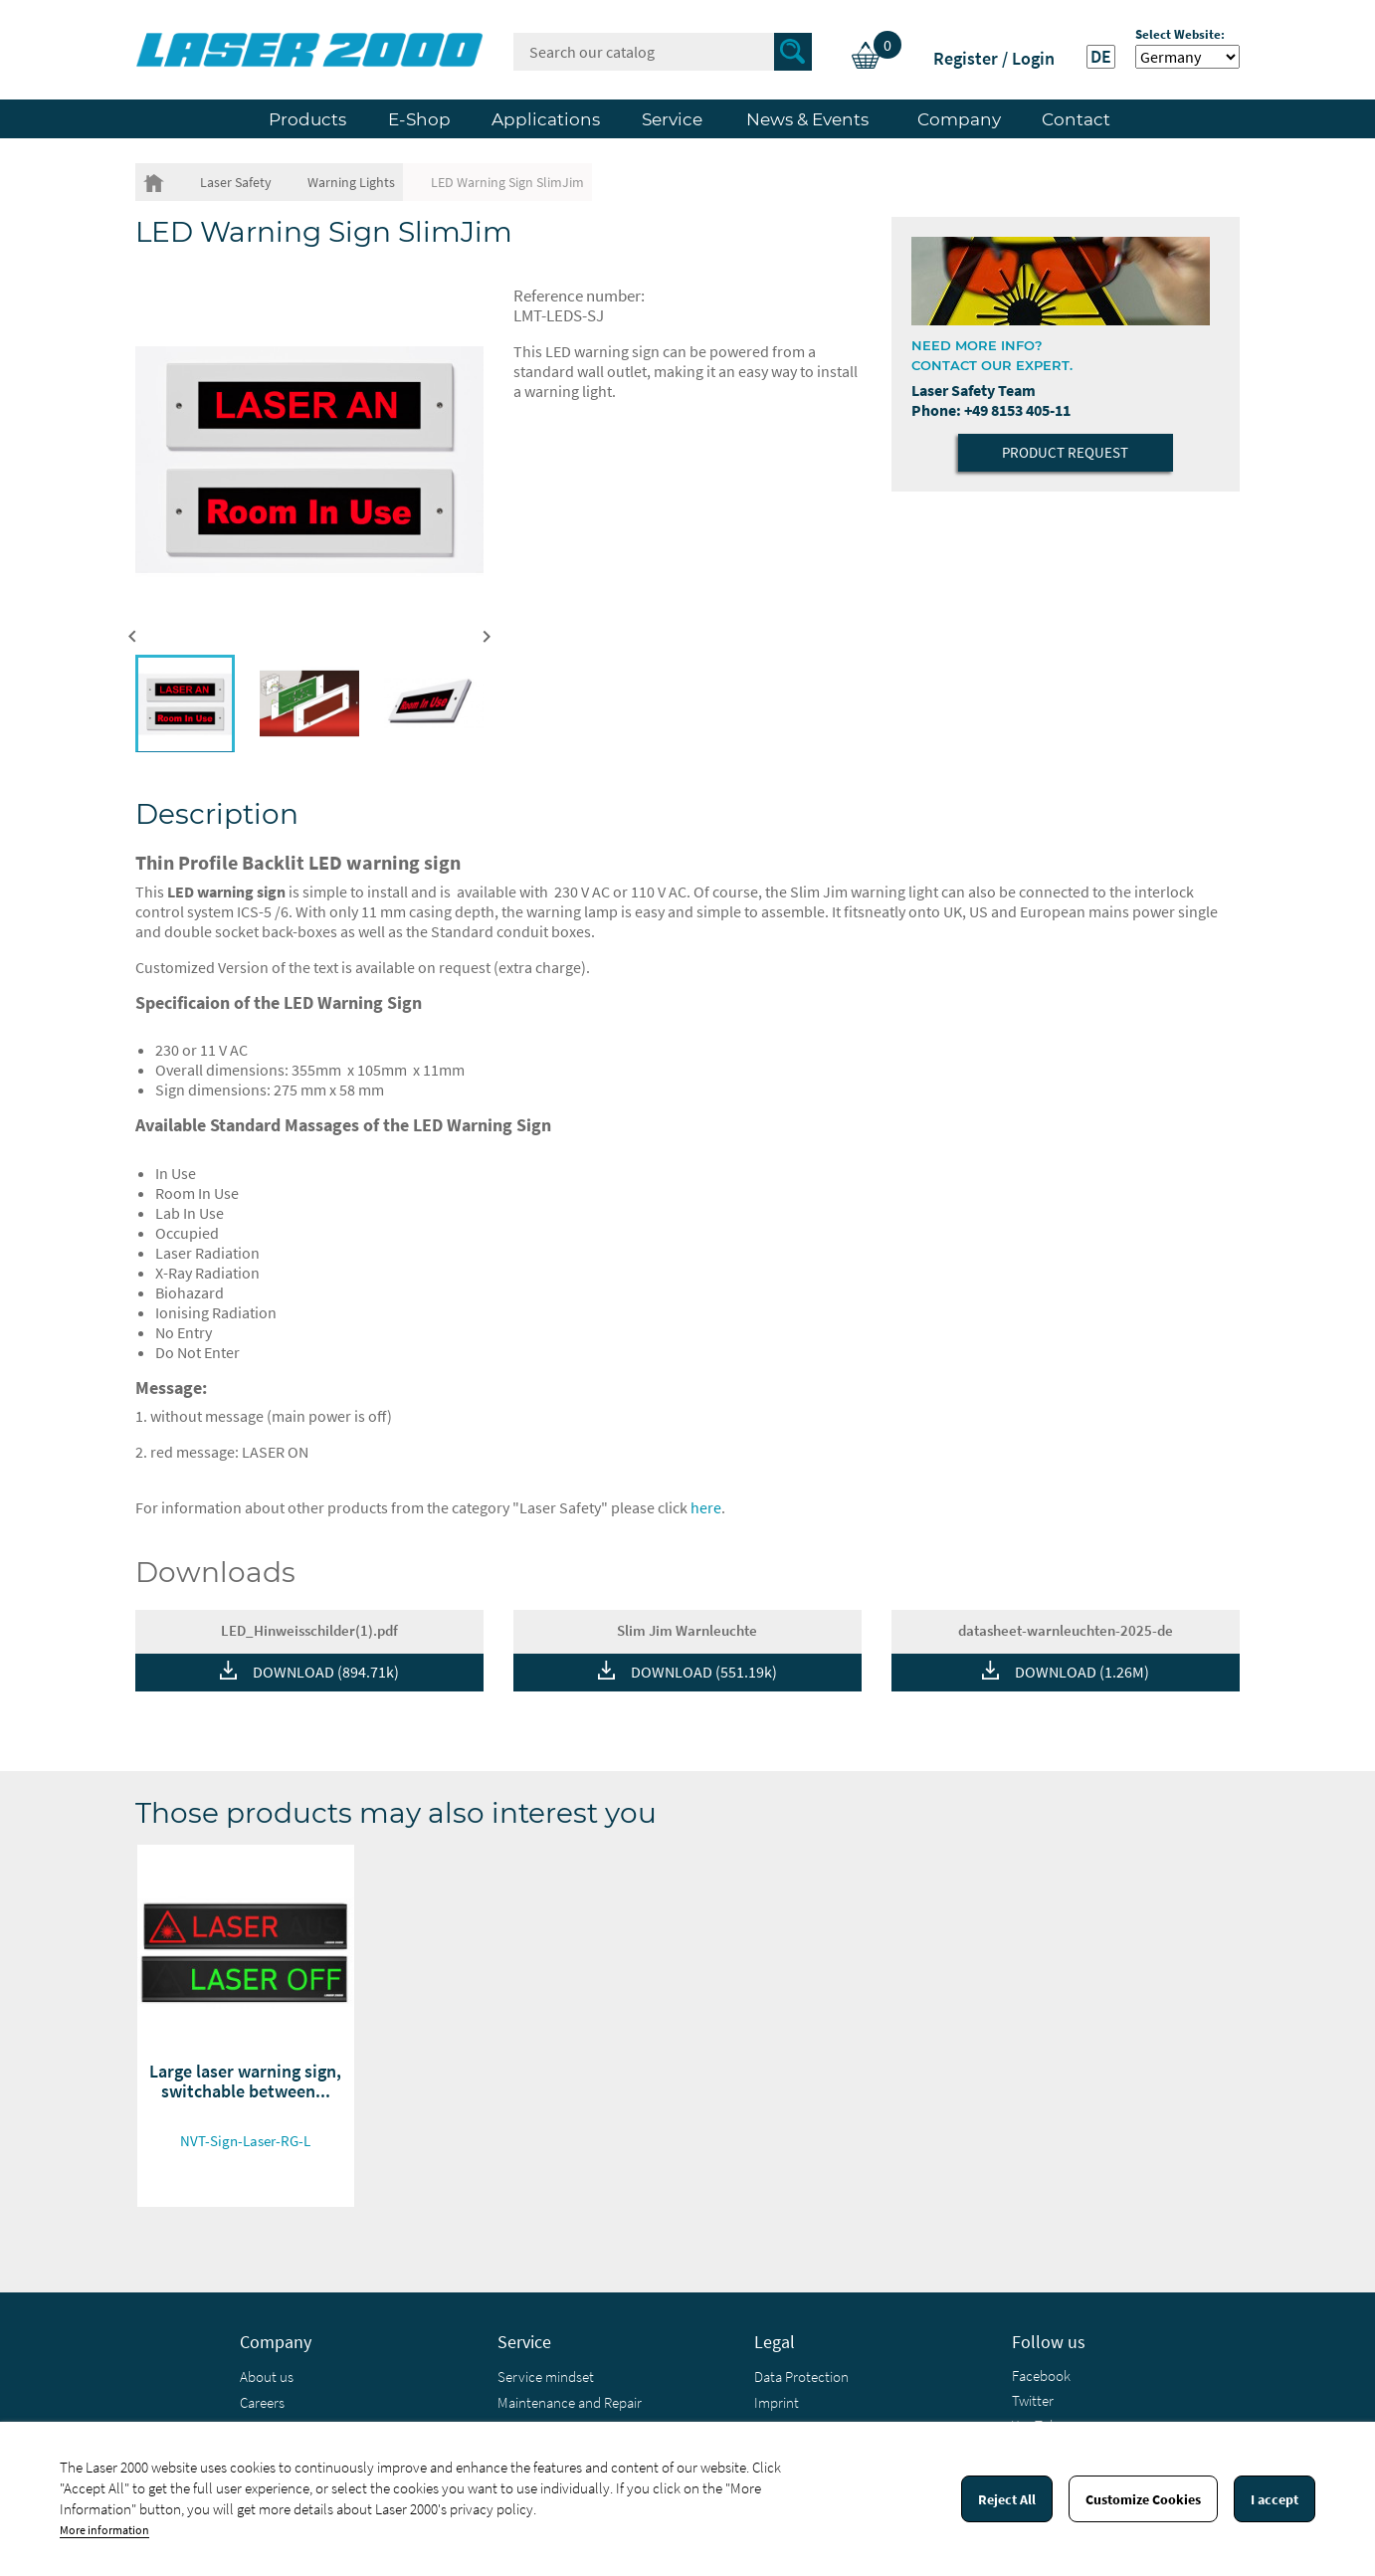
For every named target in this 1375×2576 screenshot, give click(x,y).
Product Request (1065, 452)
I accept (1274, 2499)
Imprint (776, 2402)
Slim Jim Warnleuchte (687, 1630)
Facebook (1041, 2375)
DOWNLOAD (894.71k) (326, 1672)
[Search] (662, 52)
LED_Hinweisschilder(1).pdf (309, 1630)
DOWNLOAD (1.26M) (1082, 1672)
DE (1100, 57)
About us (267, 2376)
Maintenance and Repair (569, 2402)
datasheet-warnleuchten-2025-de (1065, 1630)
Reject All (1007, 2499)
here (705, 1507)
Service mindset (545, 2376)
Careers (262, 2402)
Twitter (1033, 2400)
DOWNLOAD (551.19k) (704, 1672)
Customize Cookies (1143, 2499)
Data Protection (801, 2376)
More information (104, 2529)
